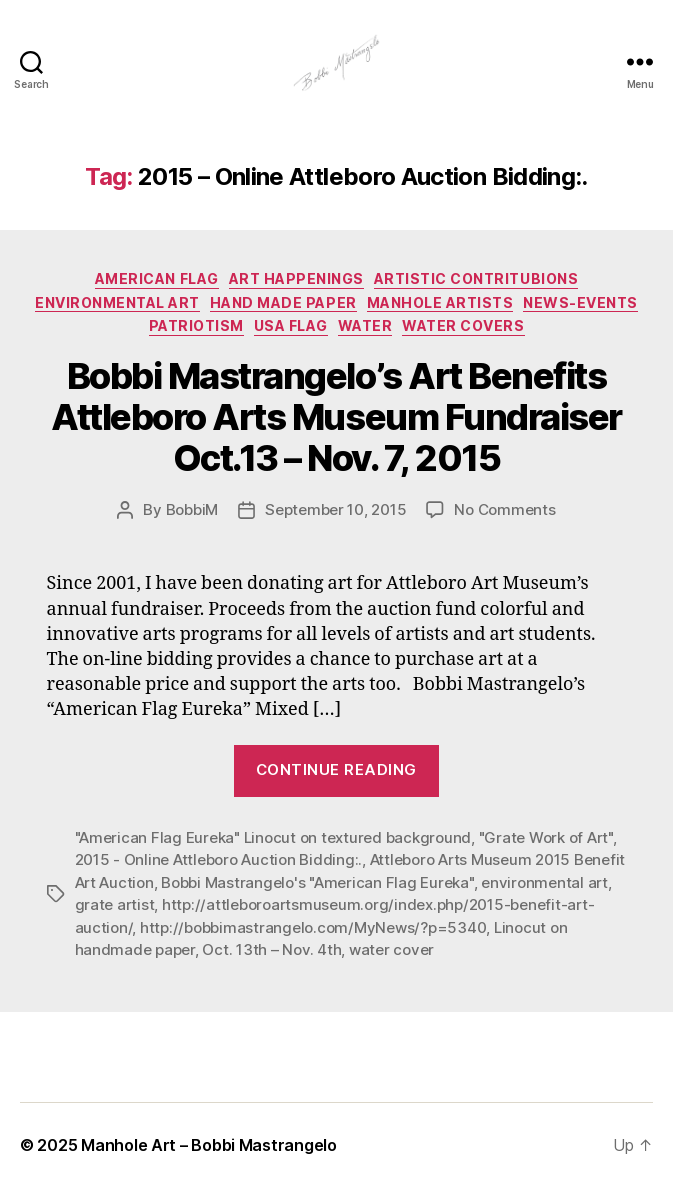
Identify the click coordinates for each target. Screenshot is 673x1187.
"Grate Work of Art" (546, 837)
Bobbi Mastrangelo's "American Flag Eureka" (317, 882)
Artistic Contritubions (476, 278)
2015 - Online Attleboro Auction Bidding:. (219, 859)
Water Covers (463, 325)
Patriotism (196, 325)
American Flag (157, 278)
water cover (391, 949)
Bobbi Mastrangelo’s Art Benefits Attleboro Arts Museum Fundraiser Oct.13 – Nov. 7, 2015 (336, 417)
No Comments (504, 509)
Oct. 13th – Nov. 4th (271, 949)
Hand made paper (283, 302)
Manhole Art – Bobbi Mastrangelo (209, 1145)
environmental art (544, 882)
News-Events (580, 302)
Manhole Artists (440, 302)
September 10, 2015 (335, 509)
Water (365, 325)
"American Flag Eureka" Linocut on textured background (273, 837)
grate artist (115, 904)
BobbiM (192, 509)
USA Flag (291, 325)
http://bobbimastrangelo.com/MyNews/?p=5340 (313, 927)
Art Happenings (296, 278)
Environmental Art (117, 302)
